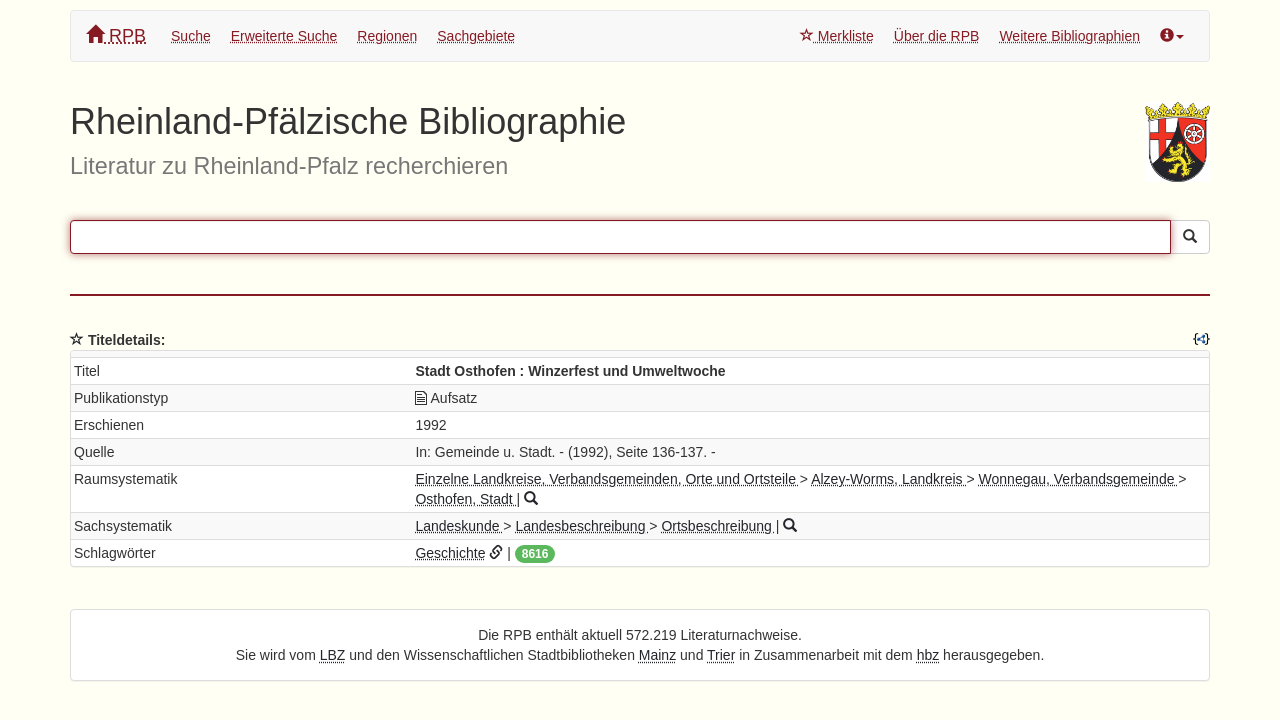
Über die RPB (937, 36)
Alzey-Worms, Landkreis (888, 479)
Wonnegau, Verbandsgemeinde (1079, 479)
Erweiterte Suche (284, 36)
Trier (721, 655)
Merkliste (837, 36)
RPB (116, 35)
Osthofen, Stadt (465, 499)
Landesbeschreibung (582, 526)
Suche (191, 36)
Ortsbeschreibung (718, 526)
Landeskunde (459, 526)
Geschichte (450, 553)
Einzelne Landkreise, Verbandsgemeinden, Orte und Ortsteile (607, 479)
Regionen (387, 36)
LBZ (333, 655)
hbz (928, 655)
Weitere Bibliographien (1069, 36)
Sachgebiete (476, 36)
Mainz (657, 655)
